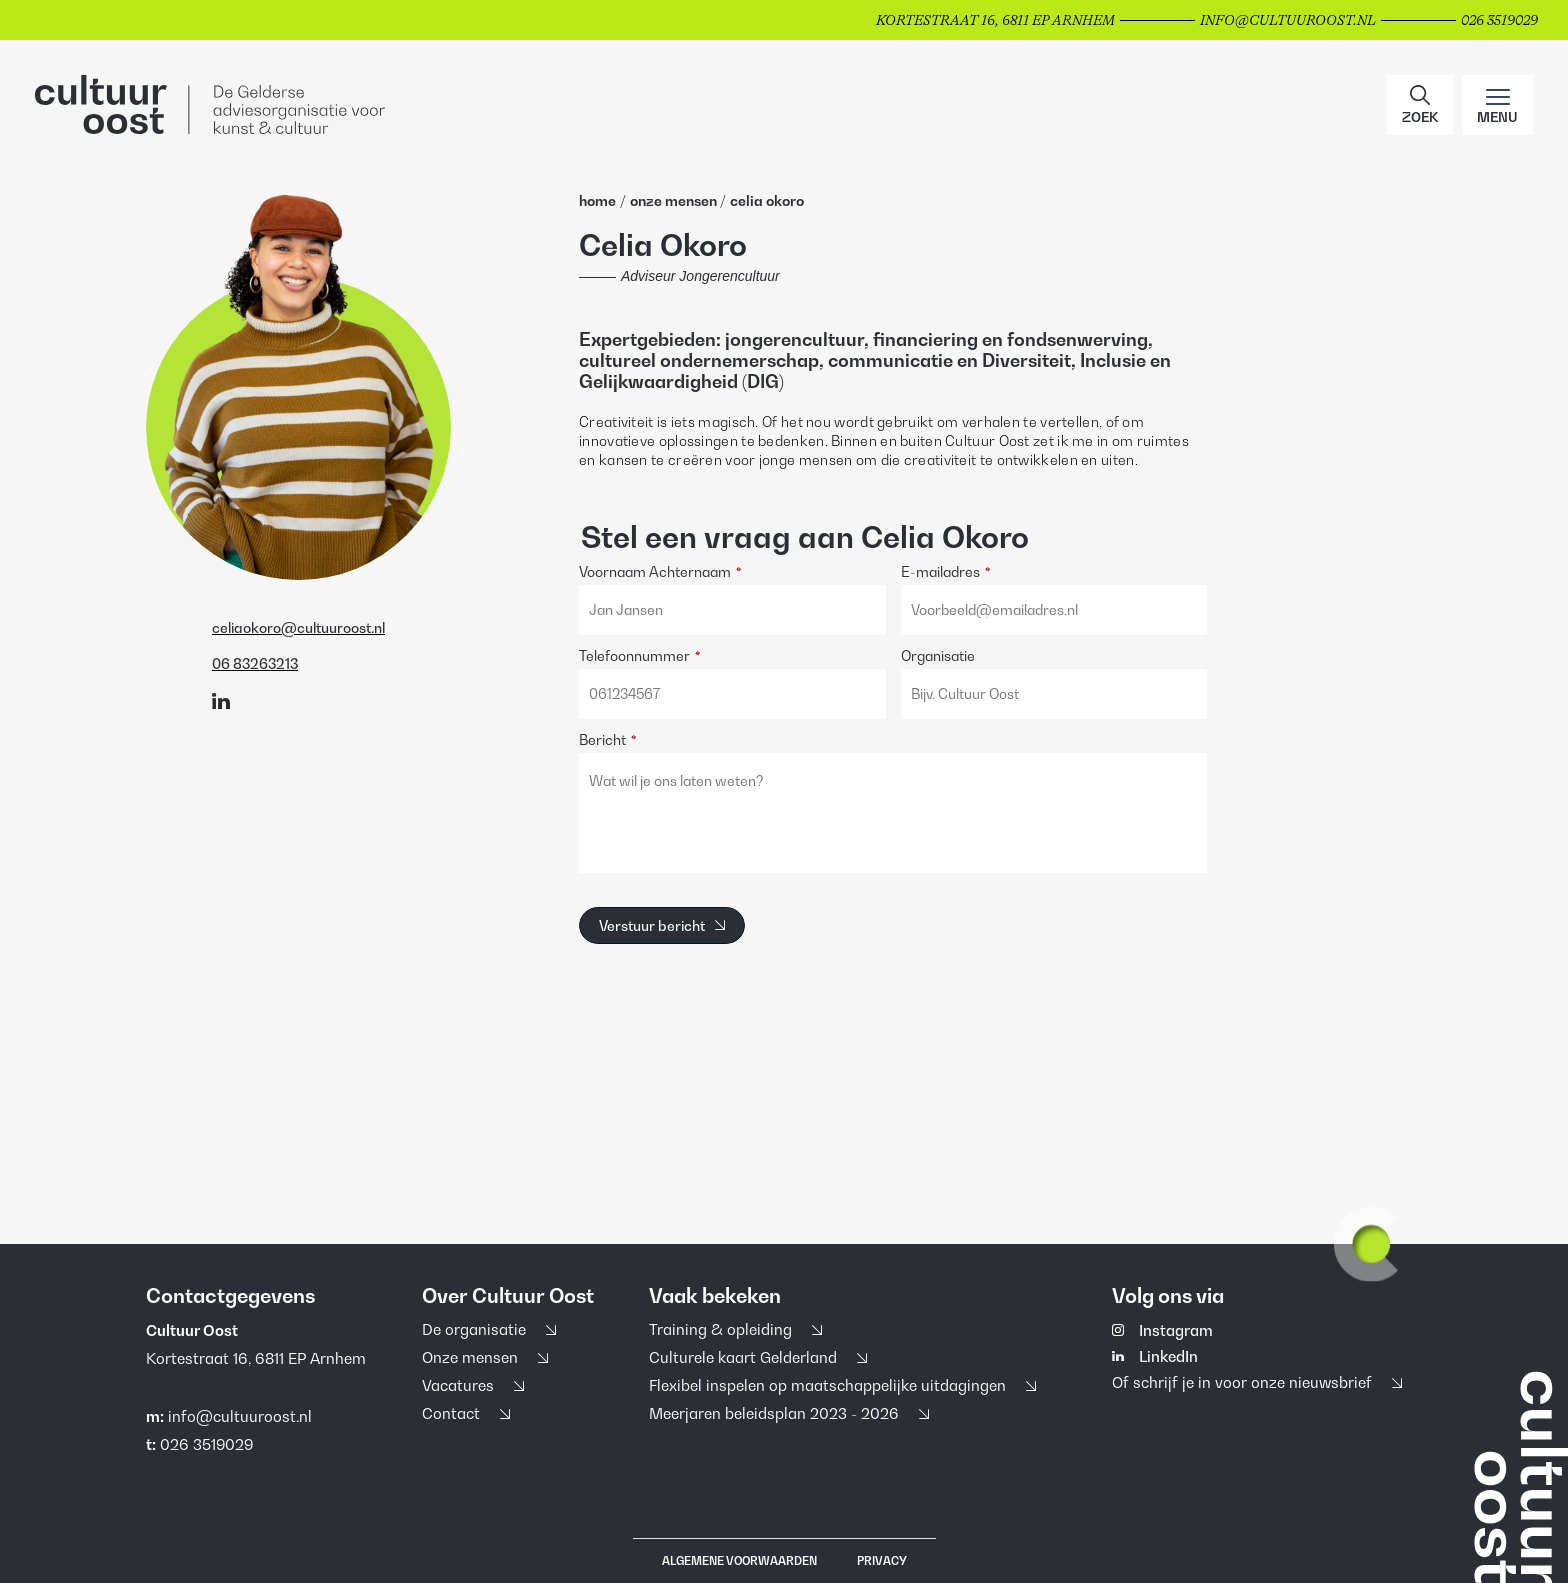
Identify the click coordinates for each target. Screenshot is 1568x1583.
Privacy (882, 1561)
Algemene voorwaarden (739, 1561)
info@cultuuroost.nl (240, 1416)
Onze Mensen (675, 200)
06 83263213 (255, 664)
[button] (1420, 105)
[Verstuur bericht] (662, 925)
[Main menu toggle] (1497, 105)
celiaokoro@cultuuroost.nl (298, 628)
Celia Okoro (767, 200)
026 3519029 (206, 1444)
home (597, 200)
